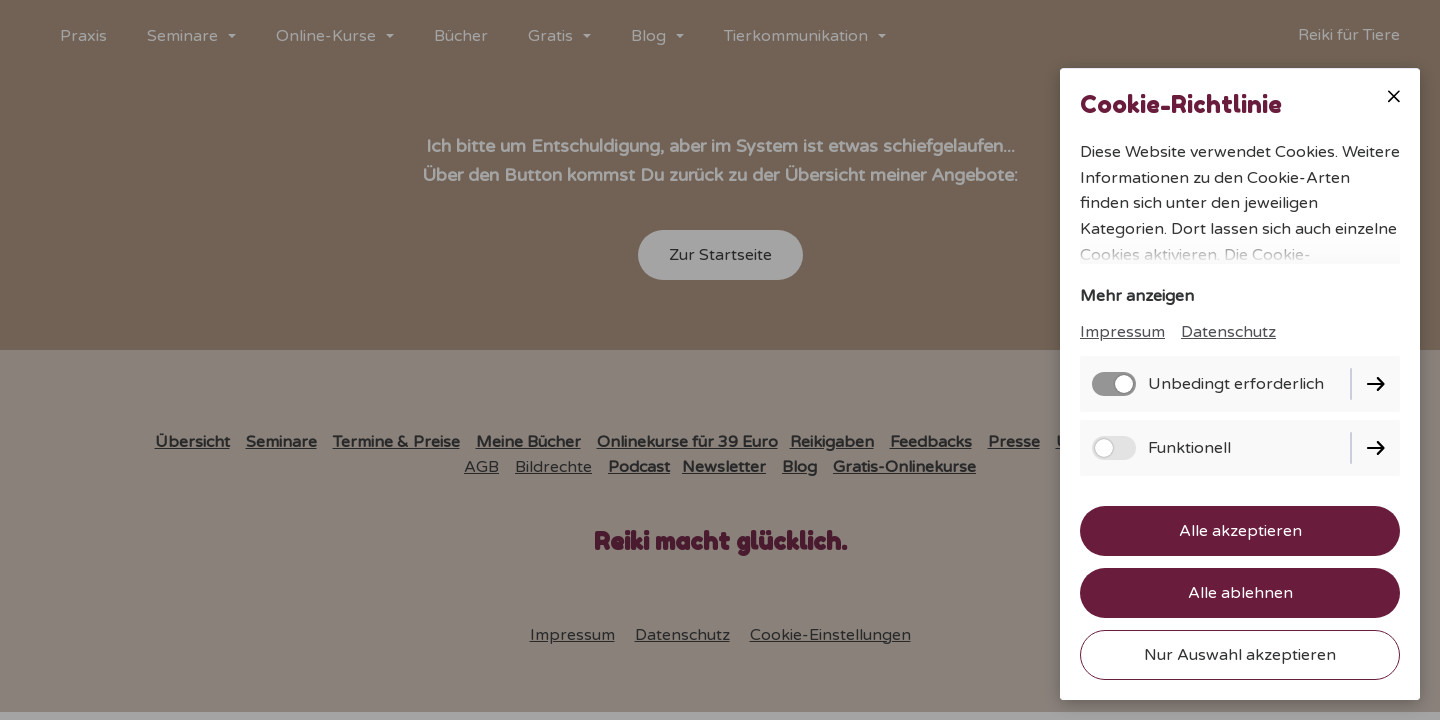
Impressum (1122, 332)
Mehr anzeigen (1137, 296)
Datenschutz (1228, 332)
